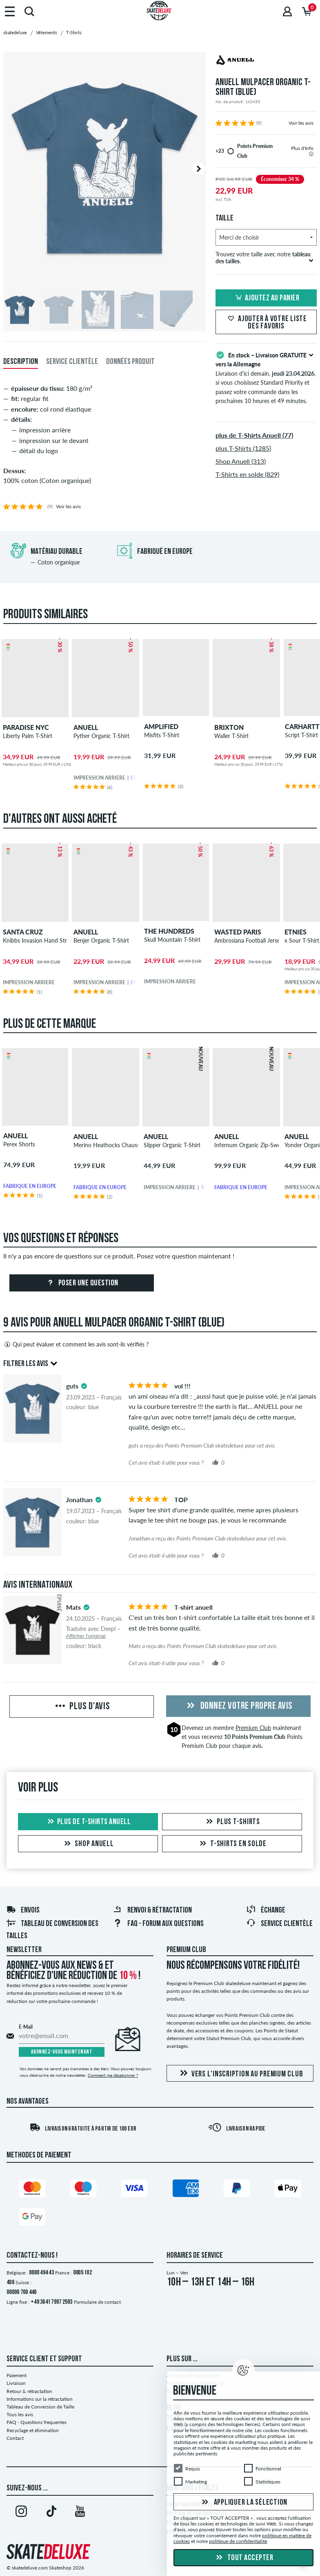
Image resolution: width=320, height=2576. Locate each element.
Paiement (17, 2375)
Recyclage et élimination (33, 2430)
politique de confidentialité (238, 2541)
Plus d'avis (81, 1707)
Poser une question (81, 1283)
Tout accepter (243, 2558)
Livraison (16, 2383)
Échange (265, 1910)
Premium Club (253, 1727)
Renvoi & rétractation (152, 1910)
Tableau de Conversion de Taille (40, 2407)
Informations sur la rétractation (40, 2399)
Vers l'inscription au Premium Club (240, 2073)
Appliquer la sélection (243, 2502)
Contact (15, 2438)
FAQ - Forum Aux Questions (158, 1924)
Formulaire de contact (97, 2302)
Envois (23, 1910)
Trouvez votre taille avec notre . (264, 257)
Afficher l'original (86, 1636)
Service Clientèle (279, 1924)
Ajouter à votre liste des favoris (266, 323)
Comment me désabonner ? (113, 2075)
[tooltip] (311, 154)
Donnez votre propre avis (238, 1706)
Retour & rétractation (29, 2391)
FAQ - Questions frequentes (37, 2422)
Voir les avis (301, 123)
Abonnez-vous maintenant (62, 2052)
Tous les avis (20, 2414)
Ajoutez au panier (266, 298)
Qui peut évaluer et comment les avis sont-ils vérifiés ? (76, 1344)
